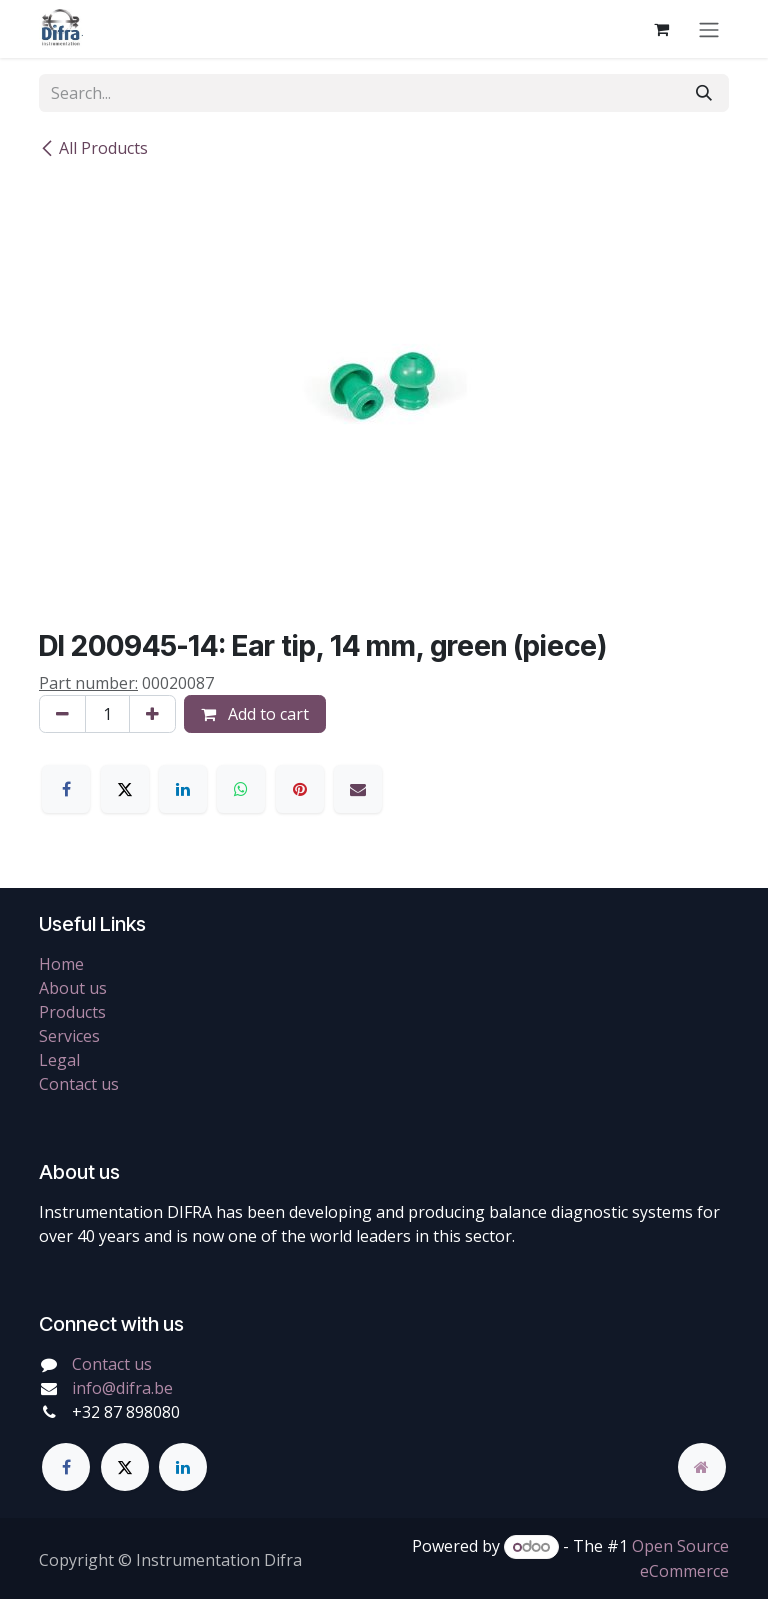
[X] (125, 789)
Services (69, 1036)
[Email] (358, 789)
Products (72, 1012)
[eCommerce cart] (661, 29)
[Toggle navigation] (709, 29)
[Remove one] (62, 714)
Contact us (79, 1084)
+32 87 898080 (126, 1412)
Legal (59, 1060)
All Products (93, 148)
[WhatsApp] (241, 789)
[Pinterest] (300, 789)
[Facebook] (66, 789)
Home (61, 964)
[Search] (704, 93)
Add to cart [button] (255, 714)
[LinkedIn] (183, 789)
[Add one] (152, 714)
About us (73, 988)
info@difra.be (122, 1388)
